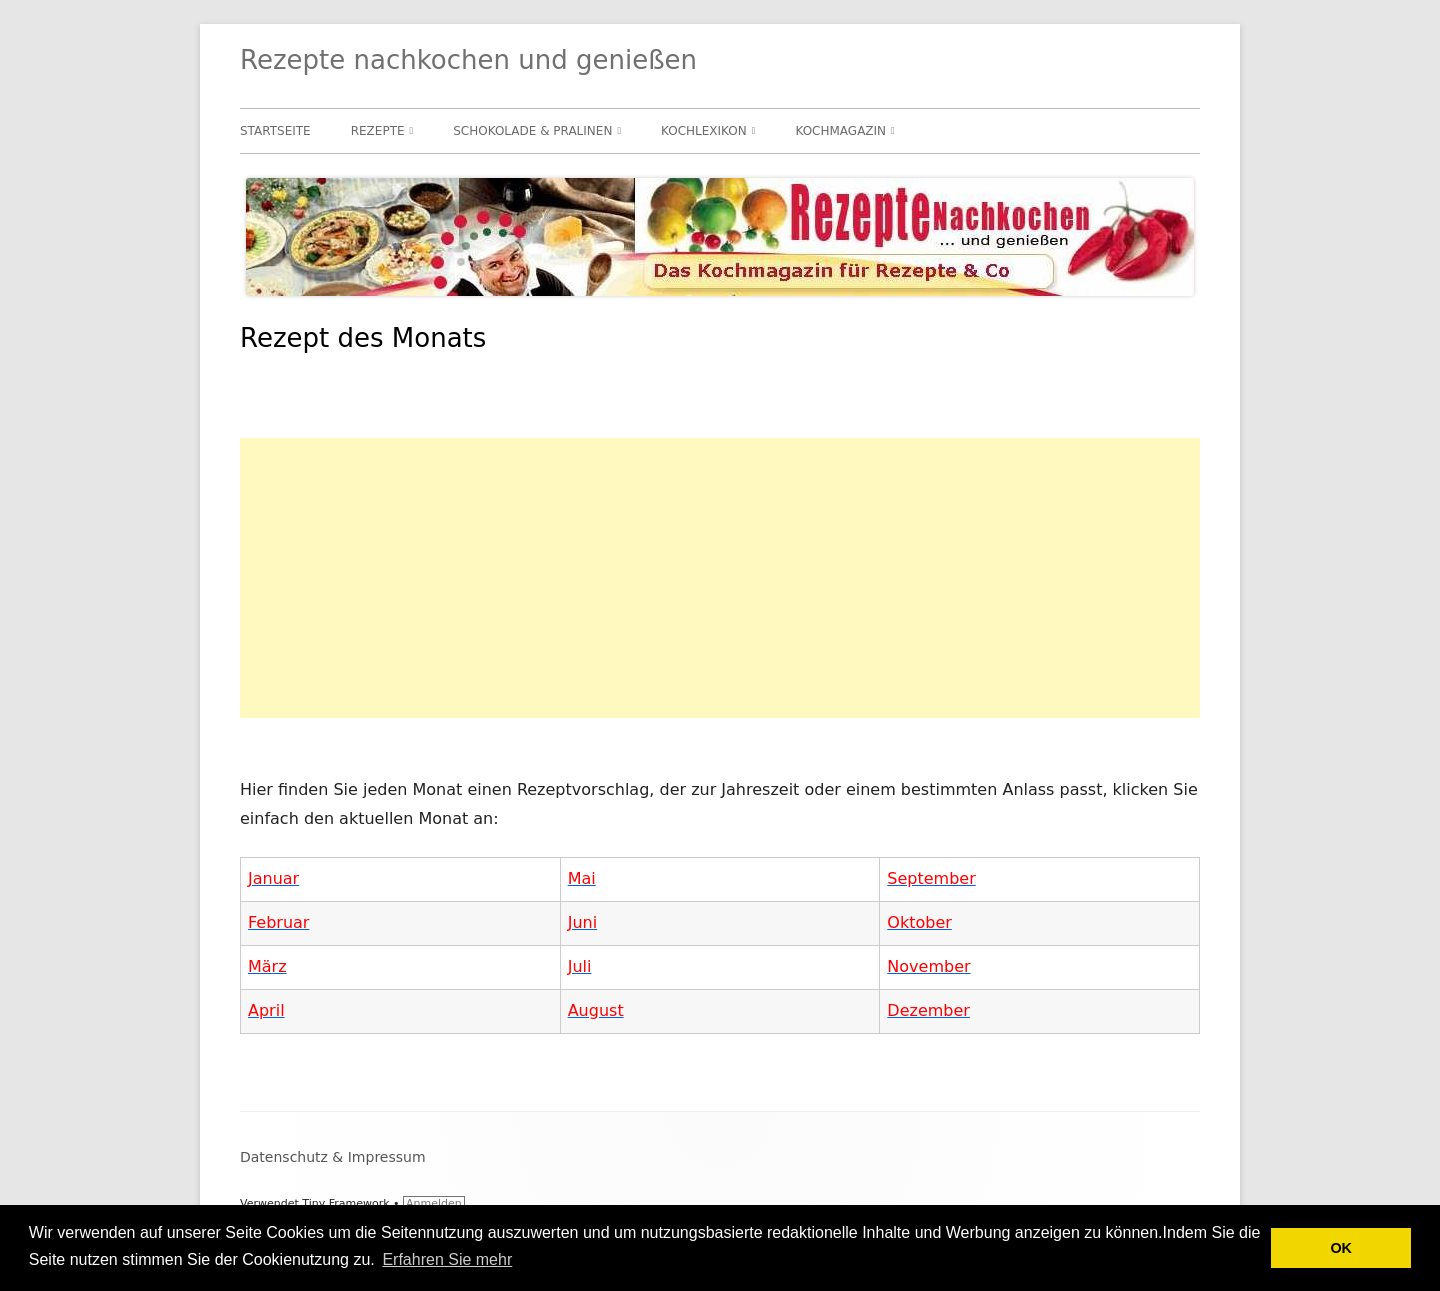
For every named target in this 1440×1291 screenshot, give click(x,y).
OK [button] (1341, 1248)
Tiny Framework (345, 1203)
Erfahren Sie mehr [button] (447, 1259)
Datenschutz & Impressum (333, 1157)
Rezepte (378, 131)
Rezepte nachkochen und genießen (468, 60)
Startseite (275, 131)
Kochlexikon (704, 131)
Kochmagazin (840, 131)
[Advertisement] (720, 578)
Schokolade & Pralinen (532, 131)
